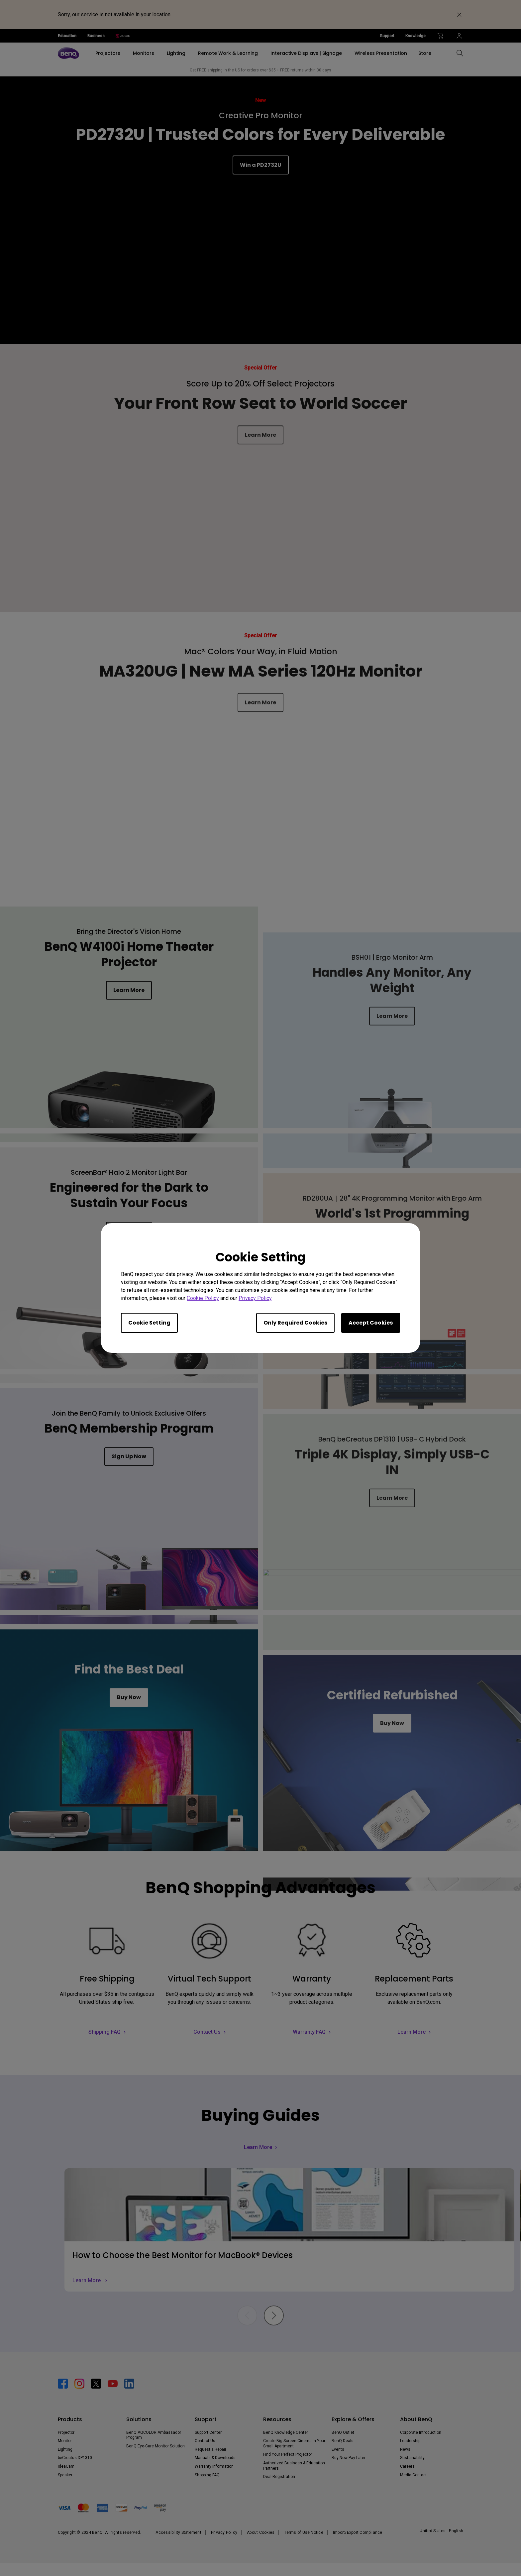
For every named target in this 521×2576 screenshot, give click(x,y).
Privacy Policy (255, 1298)
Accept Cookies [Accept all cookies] (371, 1323)
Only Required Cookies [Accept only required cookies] (295, 1323)
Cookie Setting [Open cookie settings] (149, 1323)
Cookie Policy (203, 1298)
